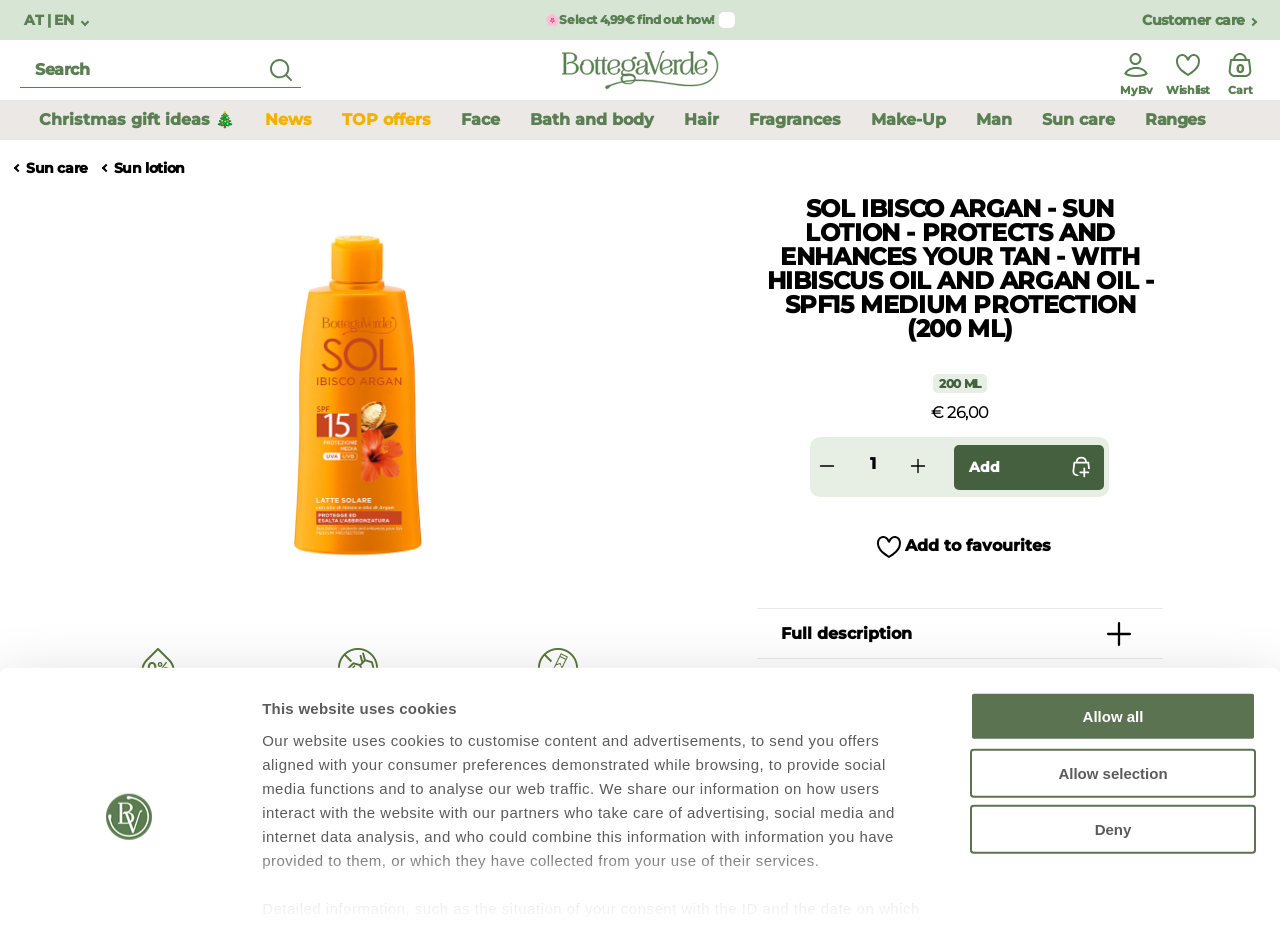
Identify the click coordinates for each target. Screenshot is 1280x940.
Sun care (57, 168)
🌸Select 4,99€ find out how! (629, 19)
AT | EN (50, 20)
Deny (1113, 743)
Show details (1049, 900)
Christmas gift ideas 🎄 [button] (137, 119)
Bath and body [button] (592, 119)
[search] (160, 70)
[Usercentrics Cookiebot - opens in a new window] (129, 901)
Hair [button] (701, 119)
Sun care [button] (1078, 119)
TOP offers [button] (386, 119)
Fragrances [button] (795, 119)
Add (1034, 467)
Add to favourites (978, 545)
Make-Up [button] (908, 119)
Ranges (1175, 119)
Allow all (1113, 630)
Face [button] (480, 119)
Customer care (1193, 20)
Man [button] (994, 119)
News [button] (288, 119)
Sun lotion (149, 168)
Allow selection (1112, 686)
